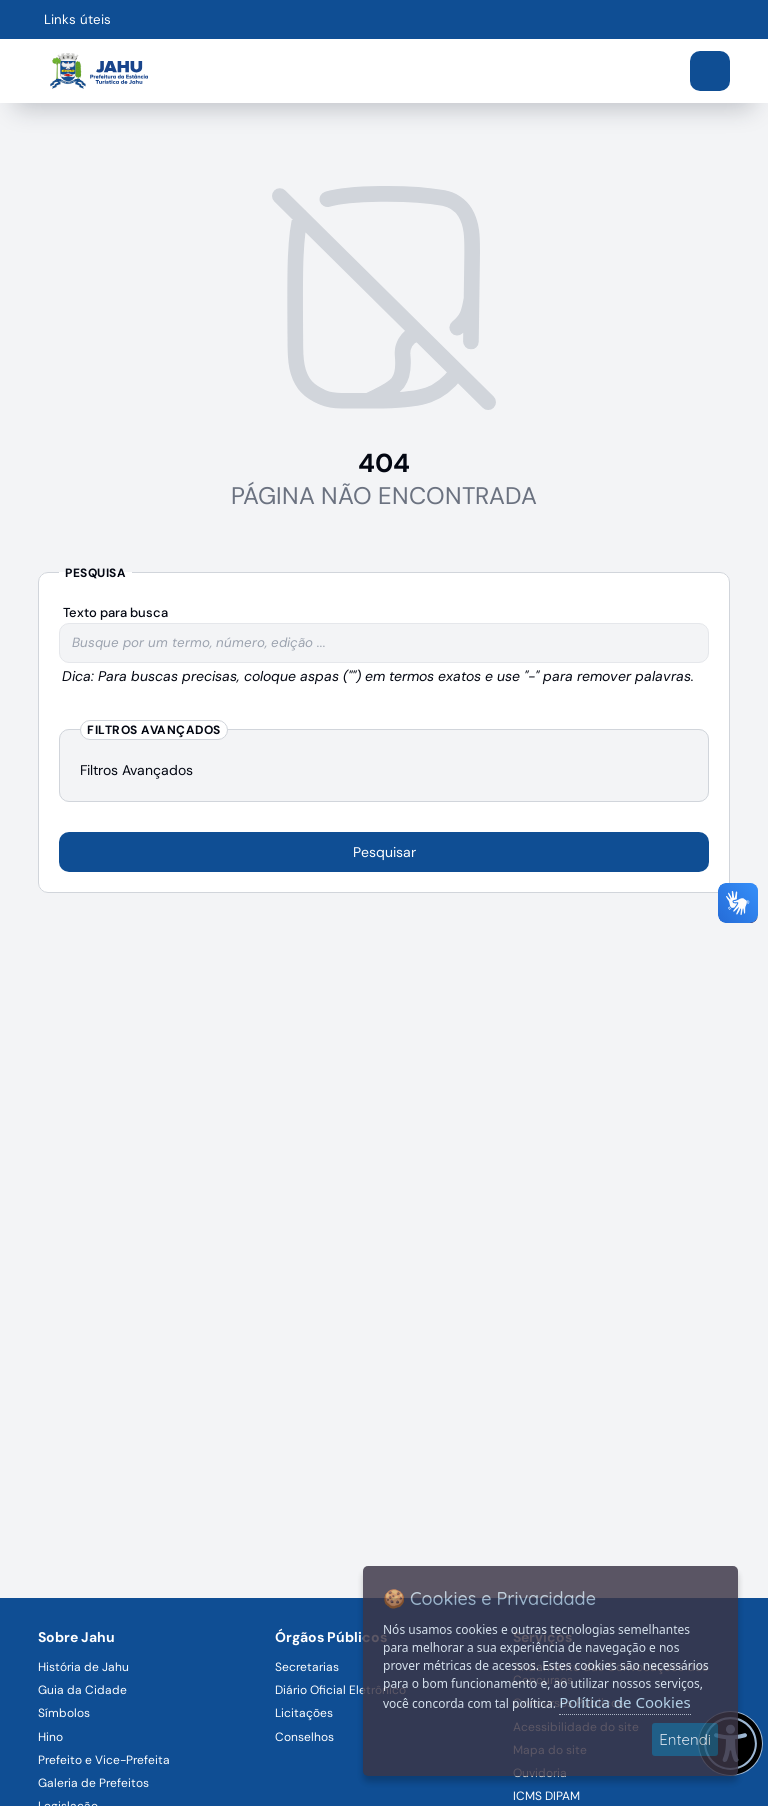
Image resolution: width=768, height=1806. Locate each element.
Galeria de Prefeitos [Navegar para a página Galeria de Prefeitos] (93, 1783)
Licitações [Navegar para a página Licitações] (304, 1713)
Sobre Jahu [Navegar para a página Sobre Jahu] (76, 1637)
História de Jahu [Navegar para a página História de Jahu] (83, 1667)
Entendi (685, 1739)
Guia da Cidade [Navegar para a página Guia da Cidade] (82, 1690)
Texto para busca (115, 612)
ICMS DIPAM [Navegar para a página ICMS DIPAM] (546, 1796)
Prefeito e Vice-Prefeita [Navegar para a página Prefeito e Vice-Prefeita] (104, 1760)
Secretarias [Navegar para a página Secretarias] (307, 1667)
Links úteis (77, 19)
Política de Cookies (624, 1702)
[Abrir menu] (710, 71)
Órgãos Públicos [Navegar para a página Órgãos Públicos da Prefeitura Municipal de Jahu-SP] (331, 1637)
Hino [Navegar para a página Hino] (50, 1737)
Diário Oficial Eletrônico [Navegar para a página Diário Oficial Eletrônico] (340, 1690)
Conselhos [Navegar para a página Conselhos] (304, 1737)
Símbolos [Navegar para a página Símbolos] (64, 1713)
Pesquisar (384, 852)
